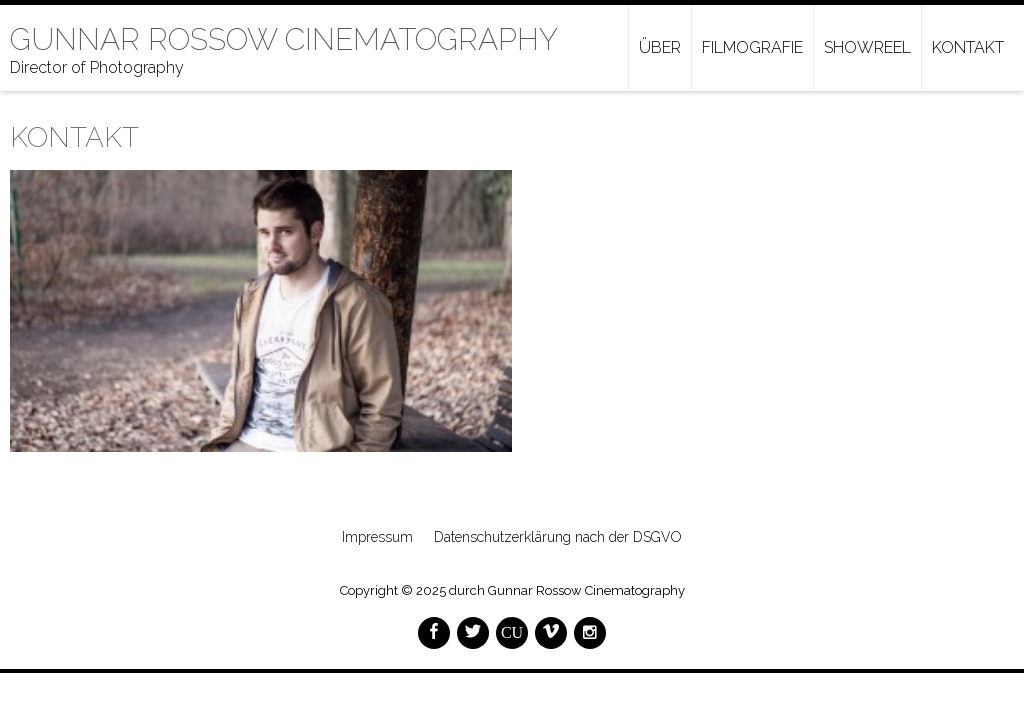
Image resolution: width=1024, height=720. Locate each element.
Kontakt (968, 47)
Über (660, 47)
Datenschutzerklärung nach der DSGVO (558, 537)
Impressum (377, 537)
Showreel (867, 47)
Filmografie (752, 47)
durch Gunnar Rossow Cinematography (567, 590)
